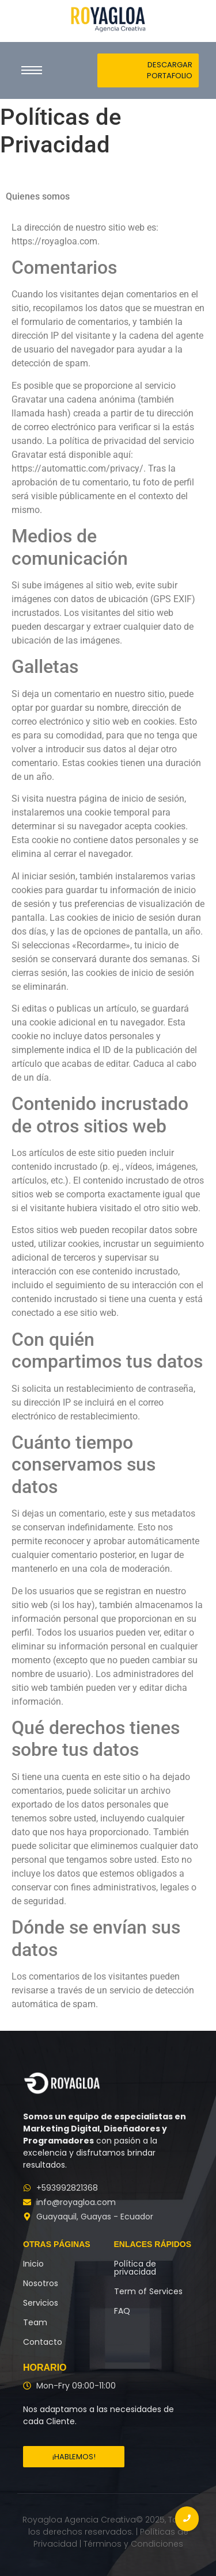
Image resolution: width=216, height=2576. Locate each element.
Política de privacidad (135, 2268)
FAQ (122, 2311)
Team (35, 2322)
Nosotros (40, 2283)
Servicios (40, 2303)
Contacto (42, 2342)
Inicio (33, 2263)
